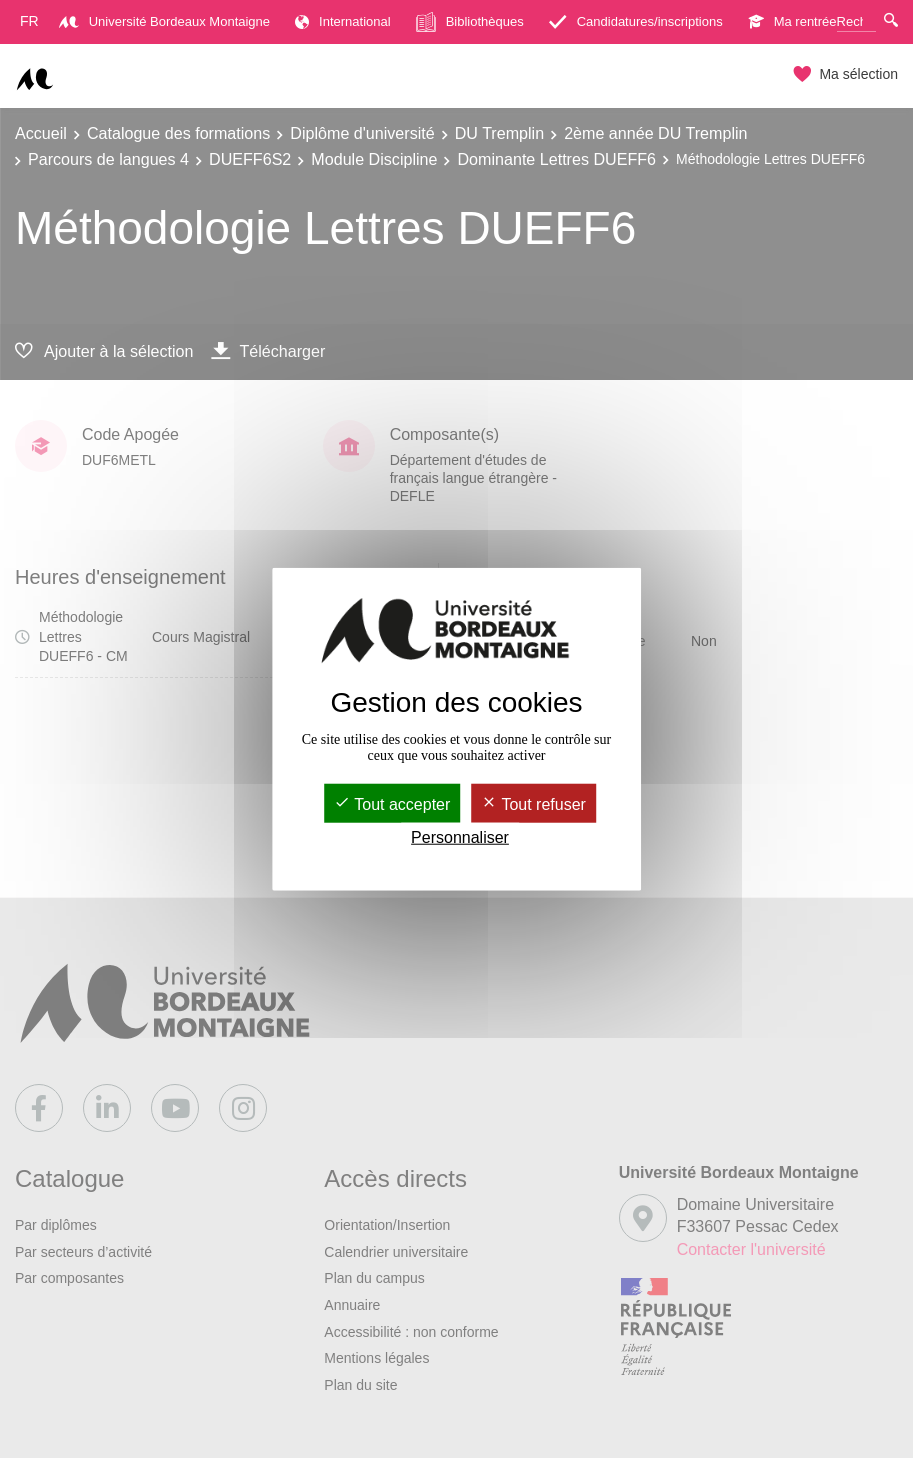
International (343, 21)
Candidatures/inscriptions (636, 21)
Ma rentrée (792, 21)
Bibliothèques (470, 22)
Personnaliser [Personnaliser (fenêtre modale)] (460, 837)
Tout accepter (392, 804)
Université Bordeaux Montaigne (164, 21)
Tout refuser (533, 804)
